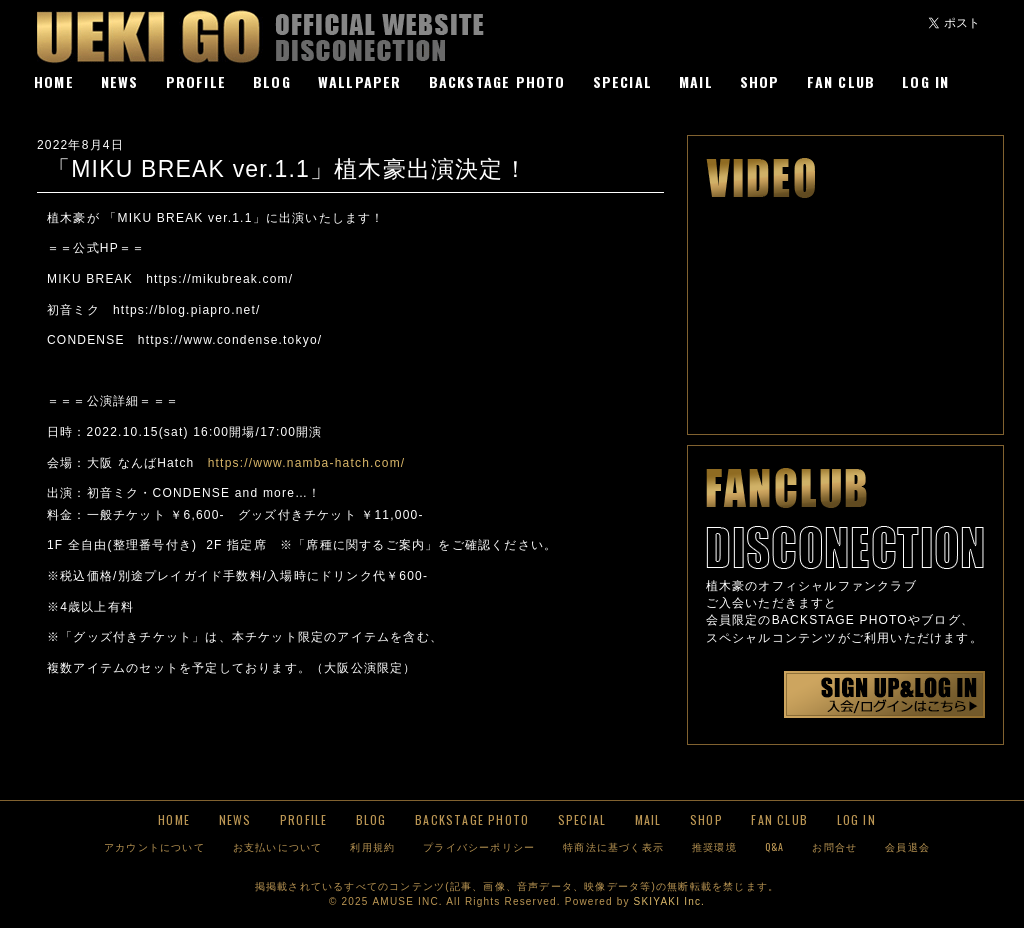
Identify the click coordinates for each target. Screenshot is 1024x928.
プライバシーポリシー (479, 846)
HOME (54, 81)
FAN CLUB (841, 81)
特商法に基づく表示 (613, 846)
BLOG (272, 81)
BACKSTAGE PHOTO (497, 81)
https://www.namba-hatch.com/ (307, 463)
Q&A (775, 846)
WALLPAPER (360, 81)
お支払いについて (278, 846)
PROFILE (196, 81)
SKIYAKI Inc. (669, 901)
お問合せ (834, 846)
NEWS (120, 81)
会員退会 (907, 846)
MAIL (696, 81)
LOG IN (925, 81)
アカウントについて (154, 846)
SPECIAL (622, 81)
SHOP (760, 81)
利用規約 (372, 846)
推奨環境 (714, 846)
